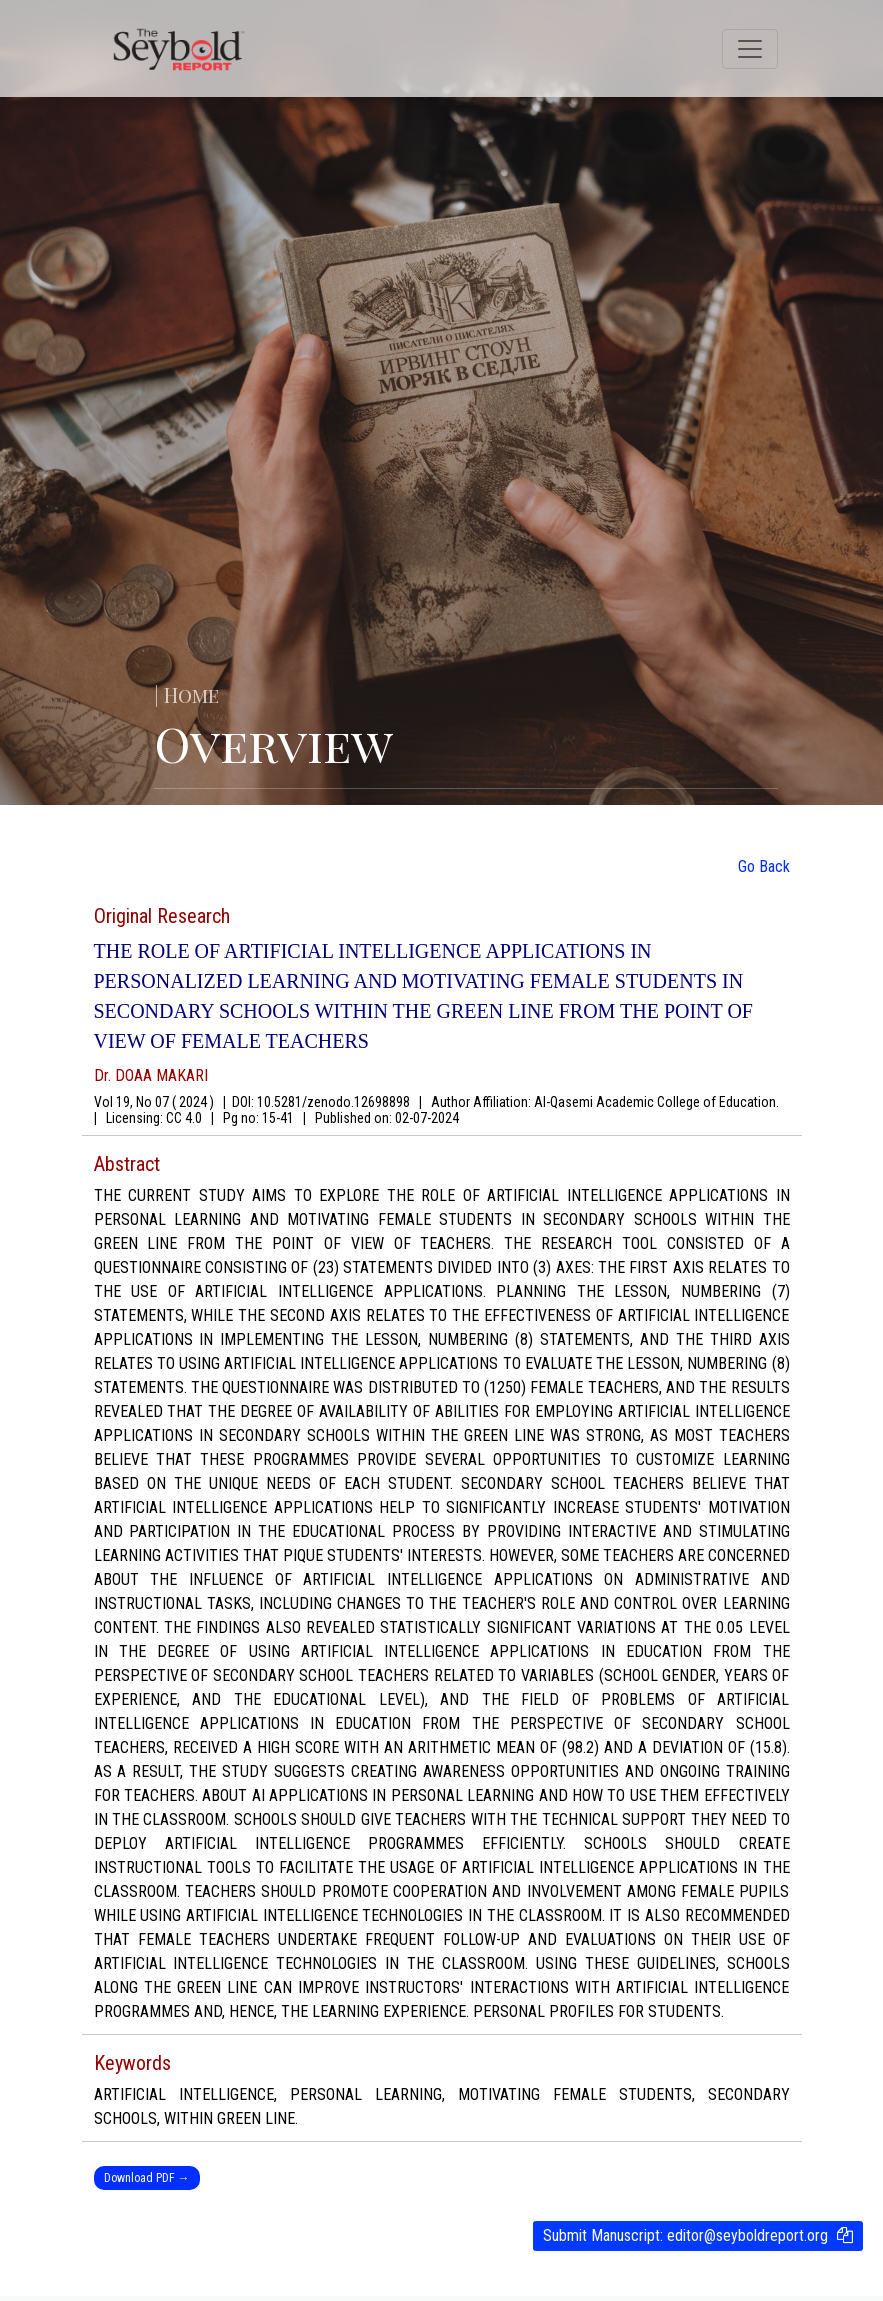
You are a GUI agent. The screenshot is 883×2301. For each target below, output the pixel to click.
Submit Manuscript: (685, 2235)
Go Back (764, 866)
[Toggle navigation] (750, 49)
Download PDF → (147, 2178)
